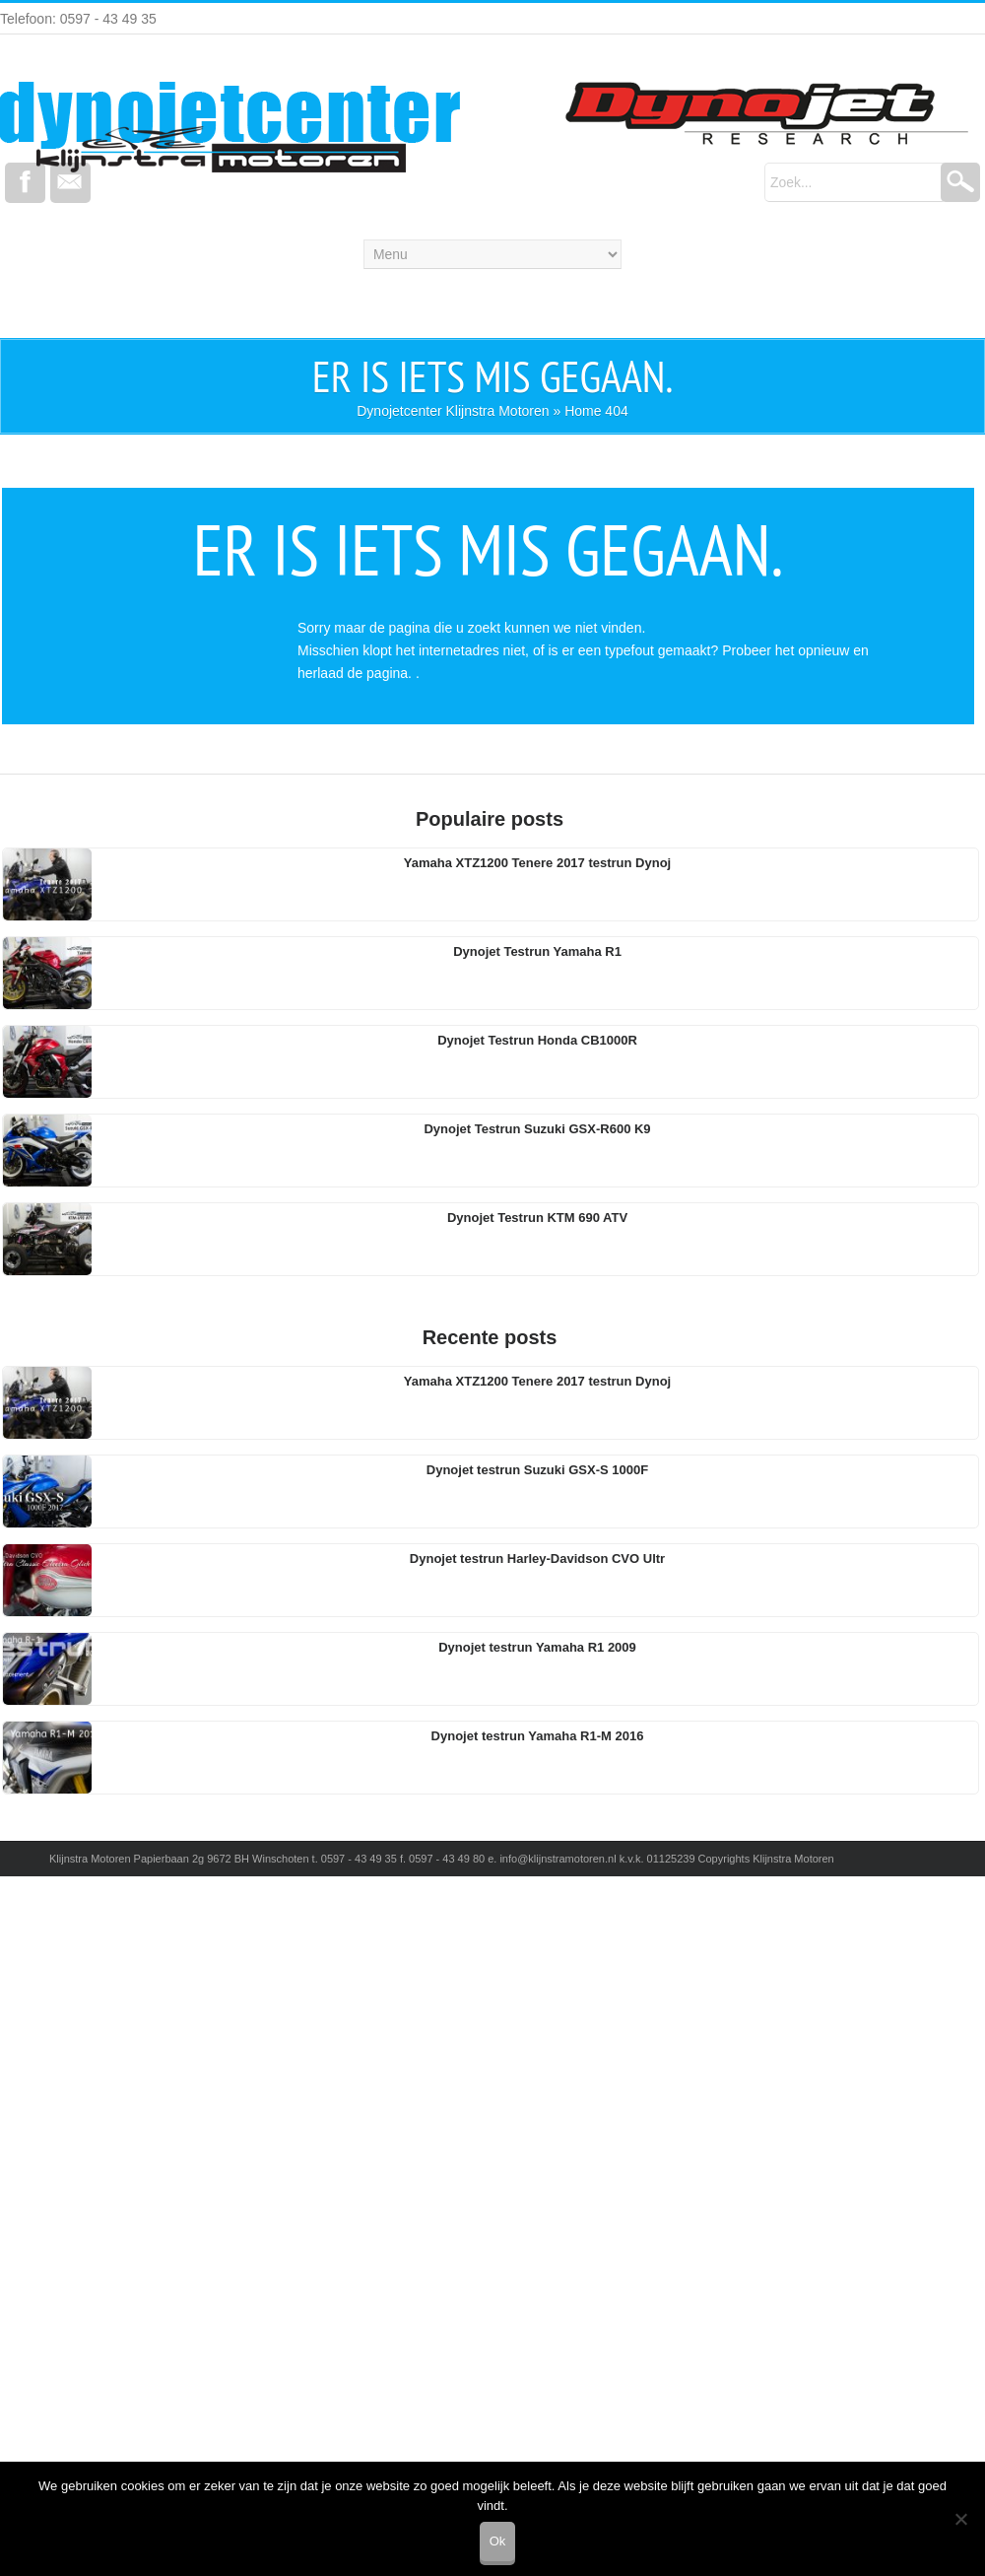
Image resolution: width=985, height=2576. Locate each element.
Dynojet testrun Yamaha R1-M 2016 (537, 1736)
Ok (498, 2541)
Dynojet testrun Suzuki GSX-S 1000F (537, 1469)
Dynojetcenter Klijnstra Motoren (453, 411)
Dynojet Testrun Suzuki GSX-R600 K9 (537, 1128)
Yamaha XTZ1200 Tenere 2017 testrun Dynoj (537, 862)
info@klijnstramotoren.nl (557, 1858)
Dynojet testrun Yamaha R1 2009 (537, 1647)
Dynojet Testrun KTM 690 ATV (537, 1217)
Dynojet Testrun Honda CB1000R (537, 1040)
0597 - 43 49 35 (359, 1858)
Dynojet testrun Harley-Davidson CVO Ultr (537, 1558)
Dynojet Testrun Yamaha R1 (537, 951)
